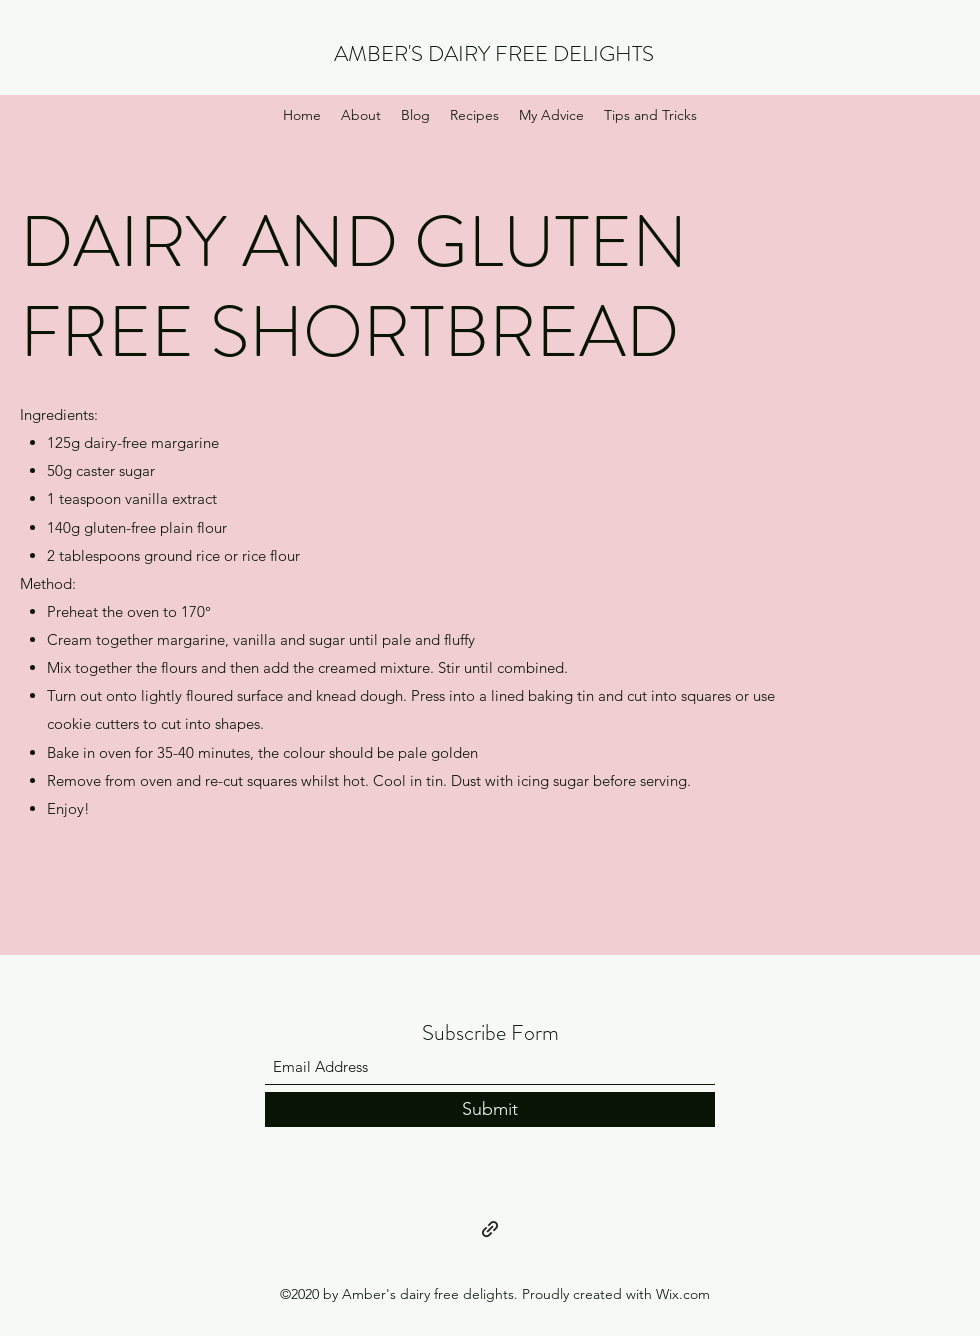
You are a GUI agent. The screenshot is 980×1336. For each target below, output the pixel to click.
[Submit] (490, 1109)
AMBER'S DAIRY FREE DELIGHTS (494, 53)
